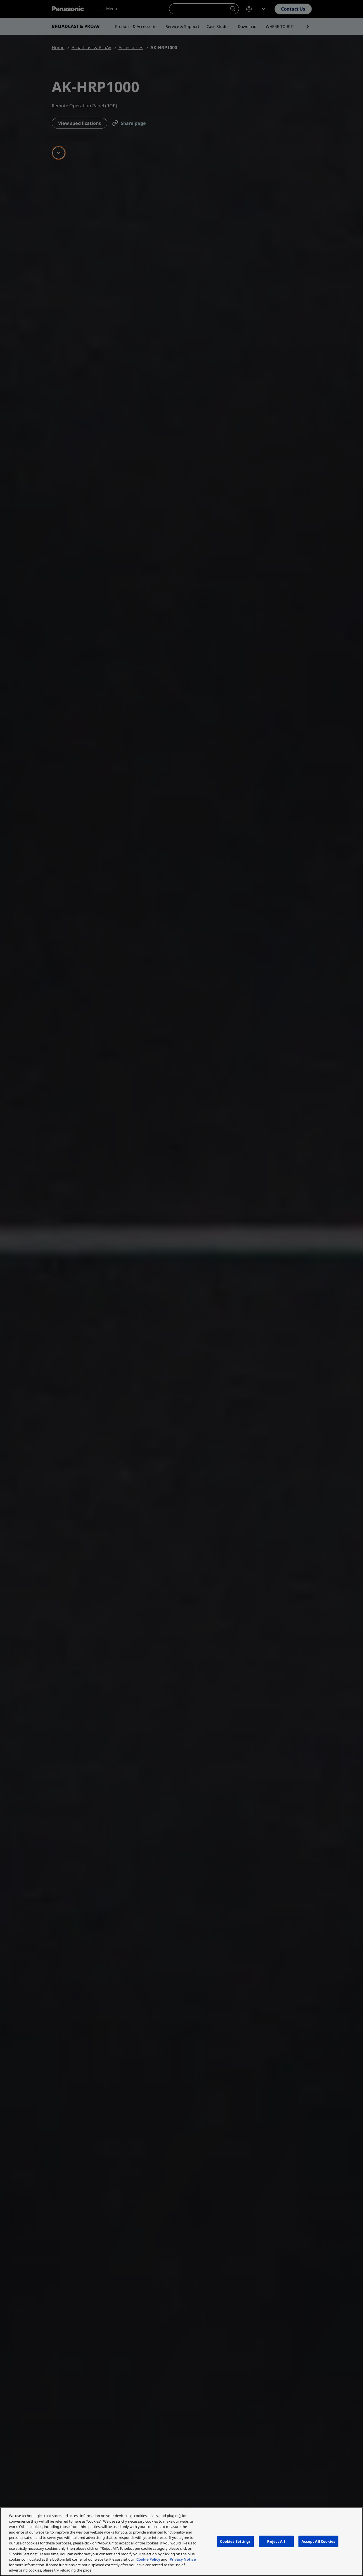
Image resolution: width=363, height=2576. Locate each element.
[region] (181, 2542)
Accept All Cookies (318, 2541)
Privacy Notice (183, 2559)
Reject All (276, 2541)
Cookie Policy (148, 2559)
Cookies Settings (235, 2541)
